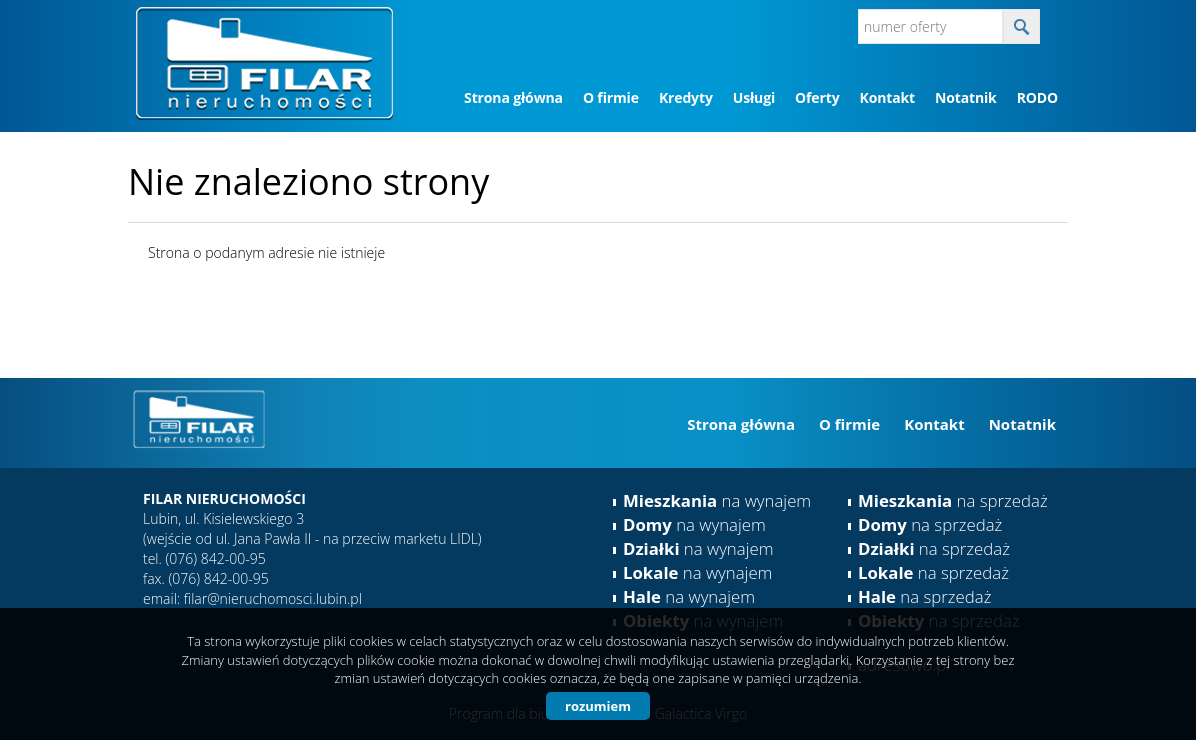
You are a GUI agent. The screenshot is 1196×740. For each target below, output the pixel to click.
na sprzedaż (953, 500)
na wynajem (717, 500)
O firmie (611, 97)
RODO (1037, 97)
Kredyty (686, 97)
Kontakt (886, 97)
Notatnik (966, 97)
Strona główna (513, 97)
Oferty (817, 97)
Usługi (754, 97)
